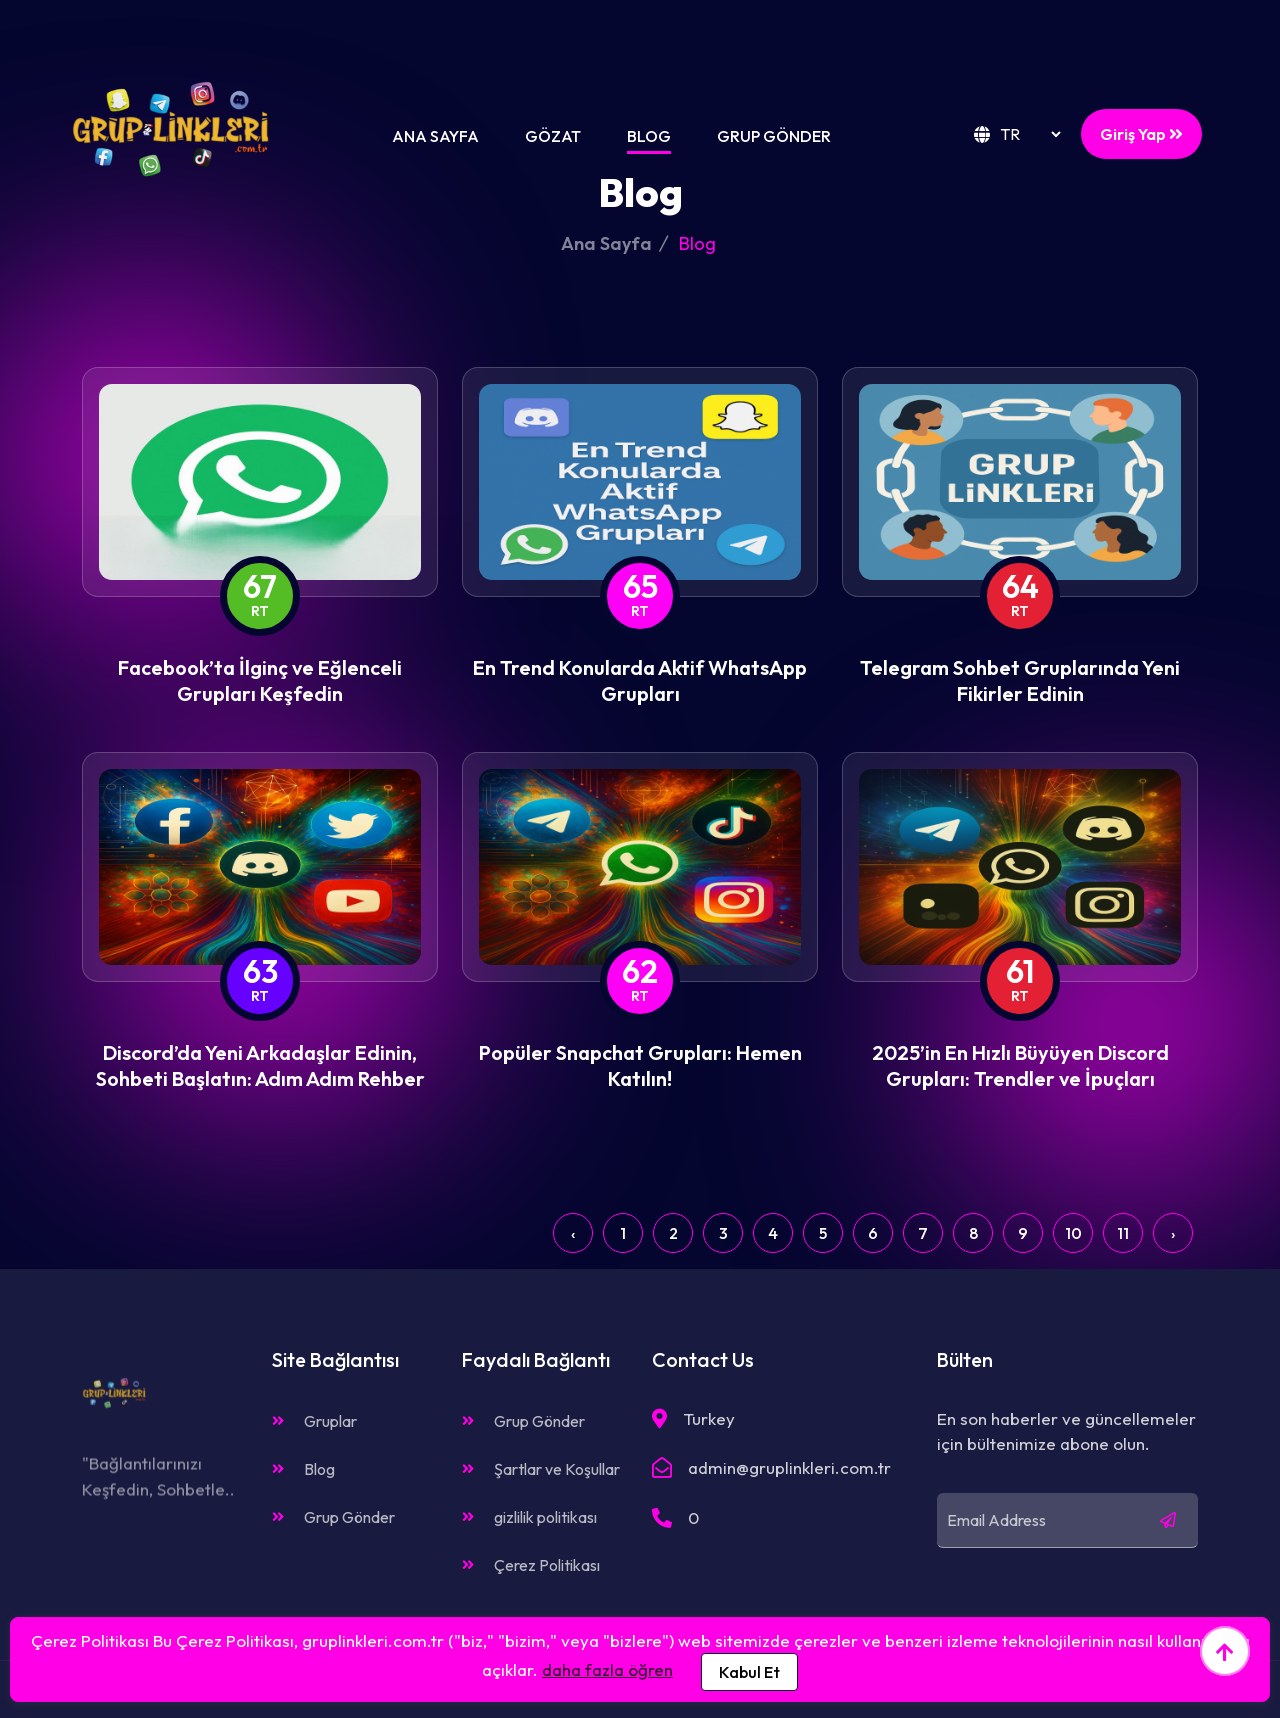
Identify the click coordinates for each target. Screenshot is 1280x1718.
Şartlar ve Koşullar (541, 1469)
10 (1073, 1233)
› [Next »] (1173, 1233)
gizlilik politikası (529, 1517)
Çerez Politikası (531, 1565)
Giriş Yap (1141, 134)
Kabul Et (749, 1672)
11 (1123, 1233)
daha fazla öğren (607, 1669)
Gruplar (314, 1421)
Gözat (553, 136)
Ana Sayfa (435, 136)
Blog (649, 136)
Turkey (709, 1418)
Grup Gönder (774, 136)
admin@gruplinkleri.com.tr (789, 1467)
